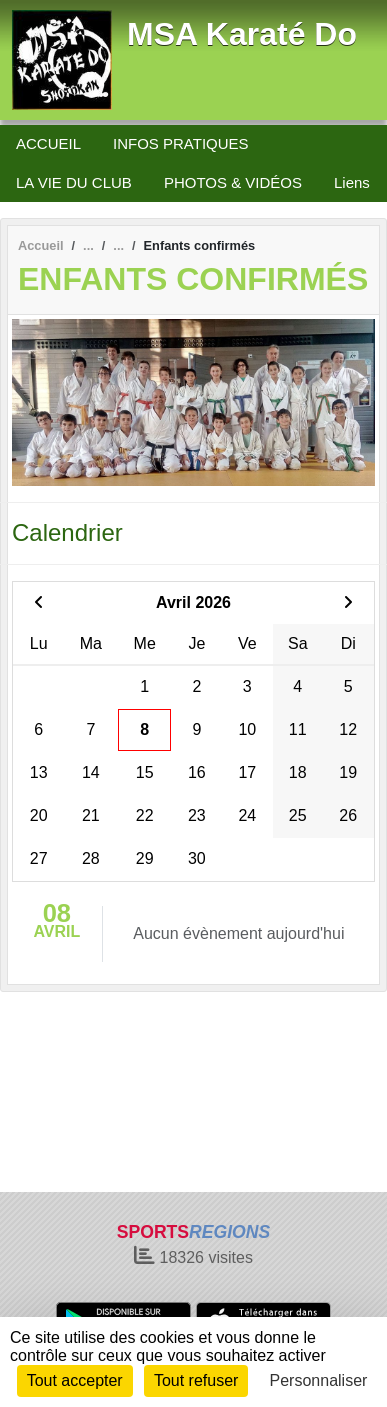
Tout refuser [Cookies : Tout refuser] (196, 1380)
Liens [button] (352, 182)
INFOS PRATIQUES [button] (181, 143)
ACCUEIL (48, 143)
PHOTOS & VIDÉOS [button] (233, 182)
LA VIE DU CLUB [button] (74, 182)
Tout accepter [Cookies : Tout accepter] (75, 1380)
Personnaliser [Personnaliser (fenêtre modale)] (319, 1380)
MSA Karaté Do (242, 34)
